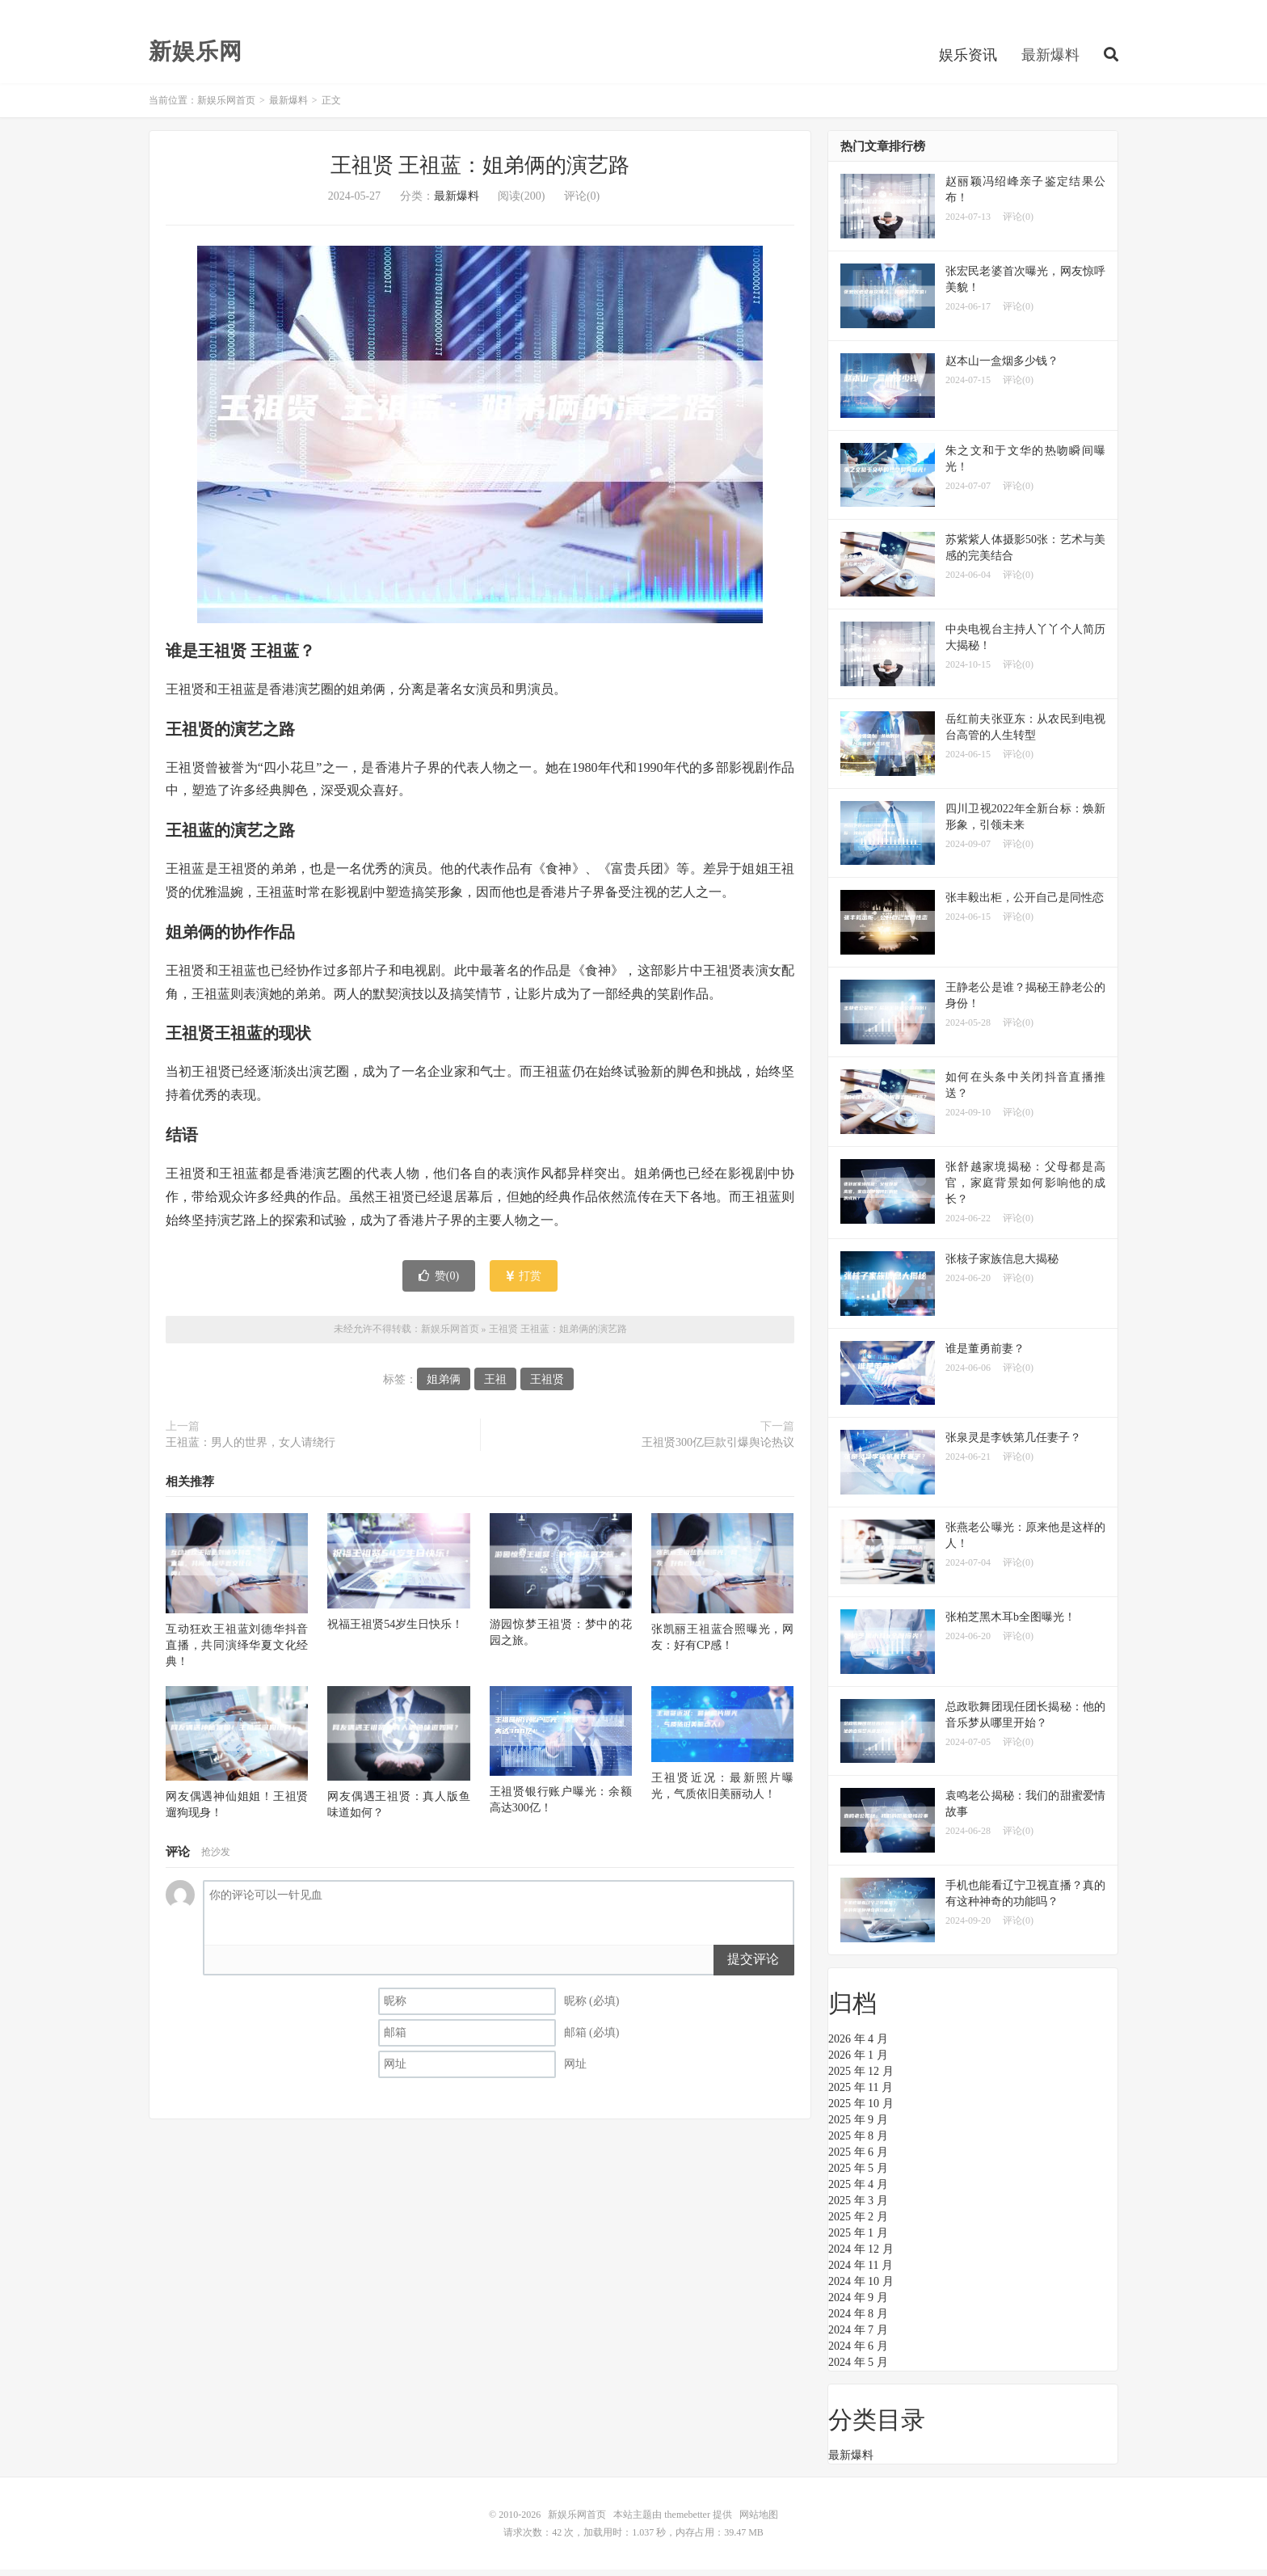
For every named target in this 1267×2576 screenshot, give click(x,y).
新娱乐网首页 (226, 106)
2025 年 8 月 (858, 2142)
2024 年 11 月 (860, 2272)
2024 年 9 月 (858, 2304)
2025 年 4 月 (858, 2191)
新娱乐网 (195, 56)
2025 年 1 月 (858, 2239)
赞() (439, 1282)
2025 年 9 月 (858, 2126)
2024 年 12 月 (861, 2255)
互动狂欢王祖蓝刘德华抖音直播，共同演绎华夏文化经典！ (237, 1651)
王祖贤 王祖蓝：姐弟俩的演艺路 (480, 171)
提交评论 (753, 1964)
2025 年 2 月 (858, 2223)
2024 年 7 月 (858, 2336)
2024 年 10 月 (861, 2288)
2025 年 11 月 (860, 2094)
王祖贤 (547, 1385)
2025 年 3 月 (858, 2207)
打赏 (524, 1282)
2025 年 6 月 (858, 2158)
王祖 (495, 1385)
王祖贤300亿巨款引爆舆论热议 (718, 1448)
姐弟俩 (444, 1385)
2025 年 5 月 (858, 2175)
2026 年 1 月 (858, 2061)
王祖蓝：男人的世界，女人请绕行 (250, 1448)
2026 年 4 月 (858, 2045)
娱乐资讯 (968, 60)
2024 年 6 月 (858, 2352)
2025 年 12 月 (861, 2078)
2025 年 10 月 (861, 2110)
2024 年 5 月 (858, 2369)
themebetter (687, 2521)
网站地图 (758, 2521)
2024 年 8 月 (858, 2320)
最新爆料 (1050, 60)
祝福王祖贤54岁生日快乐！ (395, 1630)
